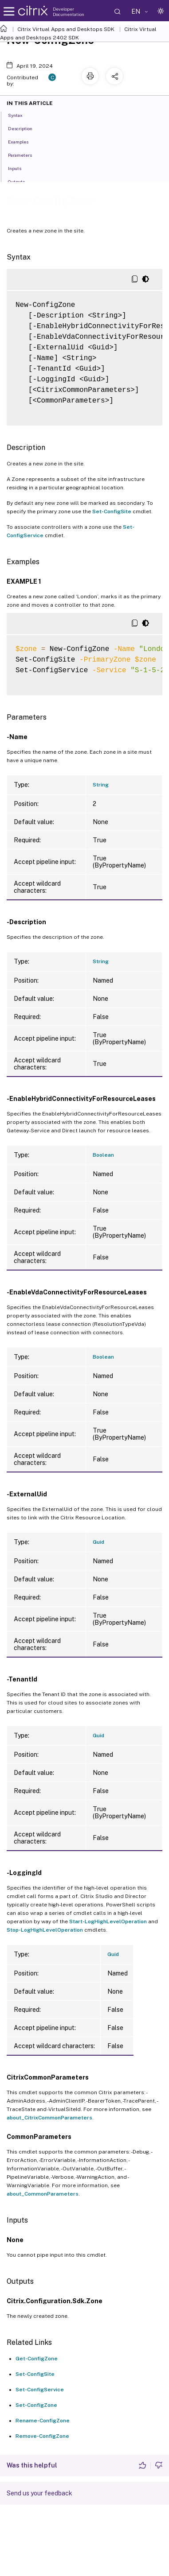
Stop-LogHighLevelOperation (45, 1930)
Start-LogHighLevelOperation (108, 1921)
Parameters (25, 154)
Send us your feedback (39, 2493)
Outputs (21, 181)
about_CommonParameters (43, 2194)
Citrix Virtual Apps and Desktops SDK (65, 29)
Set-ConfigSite (111, 511)
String (101, 785)
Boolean (103, 1155)
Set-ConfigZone (36, 2405)
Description (25, 128)
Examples (23, 141)
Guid (98, 1542)
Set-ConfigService (40, 2389)
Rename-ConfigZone (43, 2420)
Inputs (19, 168)
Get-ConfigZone (37, 2358)
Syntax (20, 115)
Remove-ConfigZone (42, 2436)
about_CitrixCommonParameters (49, 2118)
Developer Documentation (68, 11)
